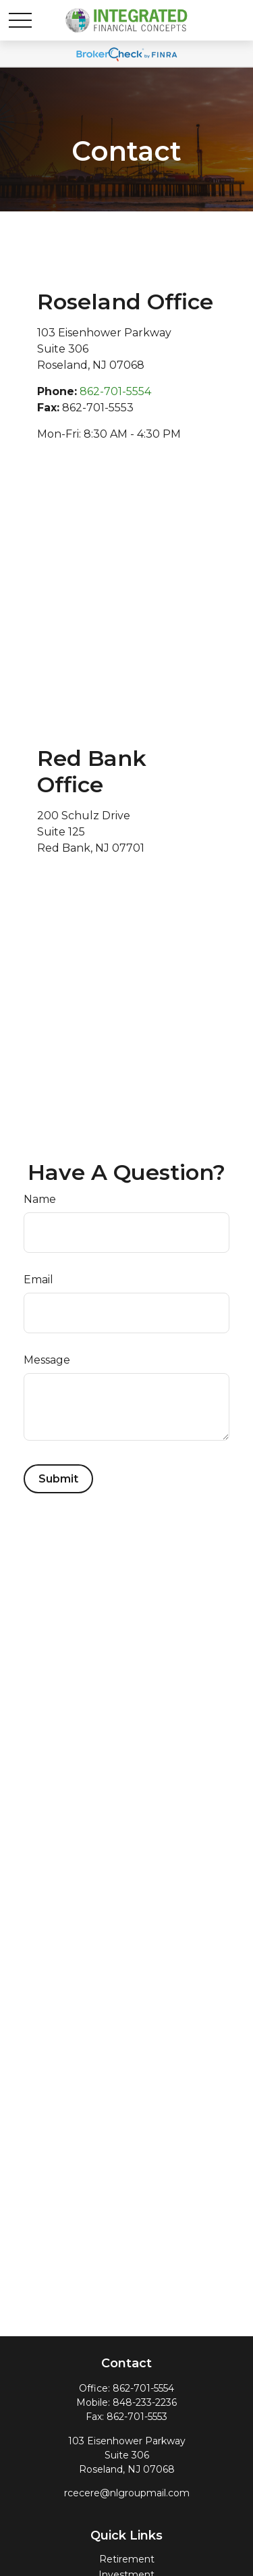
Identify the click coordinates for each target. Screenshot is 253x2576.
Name (40, 1199)
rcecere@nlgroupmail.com (127, 2493)
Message (47, 1360)
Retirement (126, 2559)
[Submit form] (58, 1478)
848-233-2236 (145, 2402)
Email (38, 1279)
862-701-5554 (115, 391)
